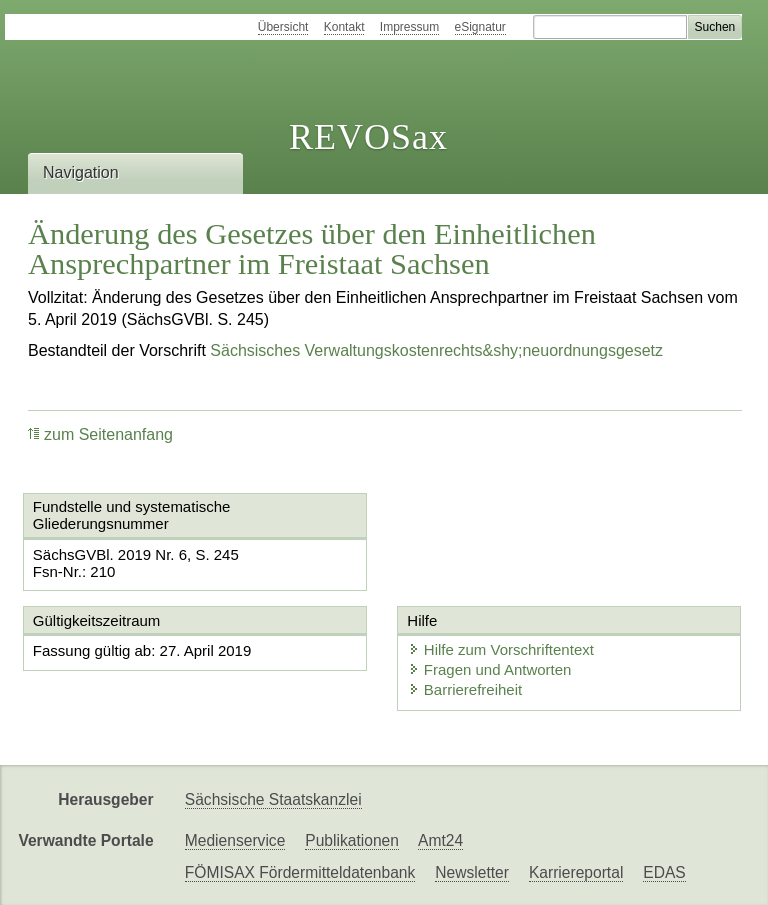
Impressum (409, 27)
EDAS (664, 872)
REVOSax (368, 137)
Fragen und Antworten (490, 669)
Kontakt (344, 27)
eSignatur (480, 27)
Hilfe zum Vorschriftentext (501, 649)
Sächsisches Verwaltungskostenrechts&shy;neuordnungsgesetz (436, 350)
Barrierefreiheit (465, 689)
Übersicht (283, 27)
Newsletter (472, 872)
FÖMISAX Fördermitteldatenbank (300, 872)
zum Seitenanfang (100, 434)
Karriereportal (576, 872)
